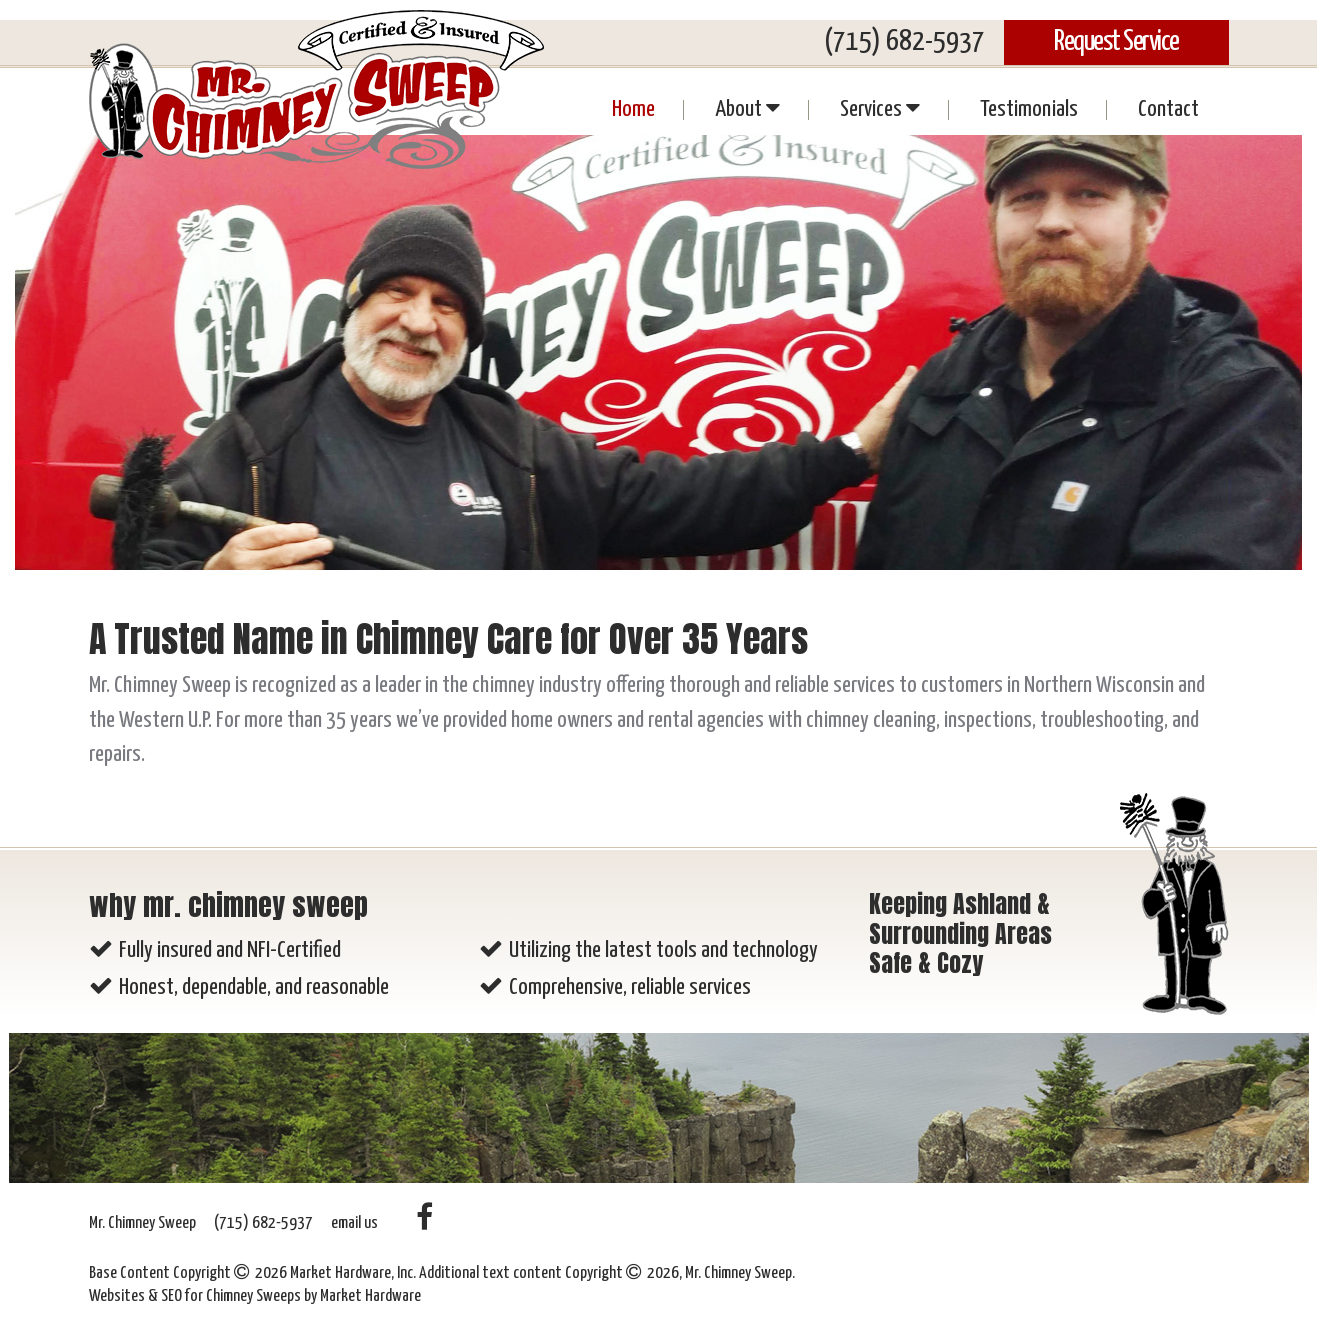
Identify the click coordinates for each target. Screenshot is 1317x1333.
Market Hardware (370, 1296)
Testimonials (1029, 109)
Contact (1168, 109)
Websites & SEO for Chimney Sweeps (196, 1296)
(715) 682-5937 (904, 42)
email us (354, 1223)
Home (633, 109)
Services (880, 108)
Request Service (1116, 42)
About (747, 108)
